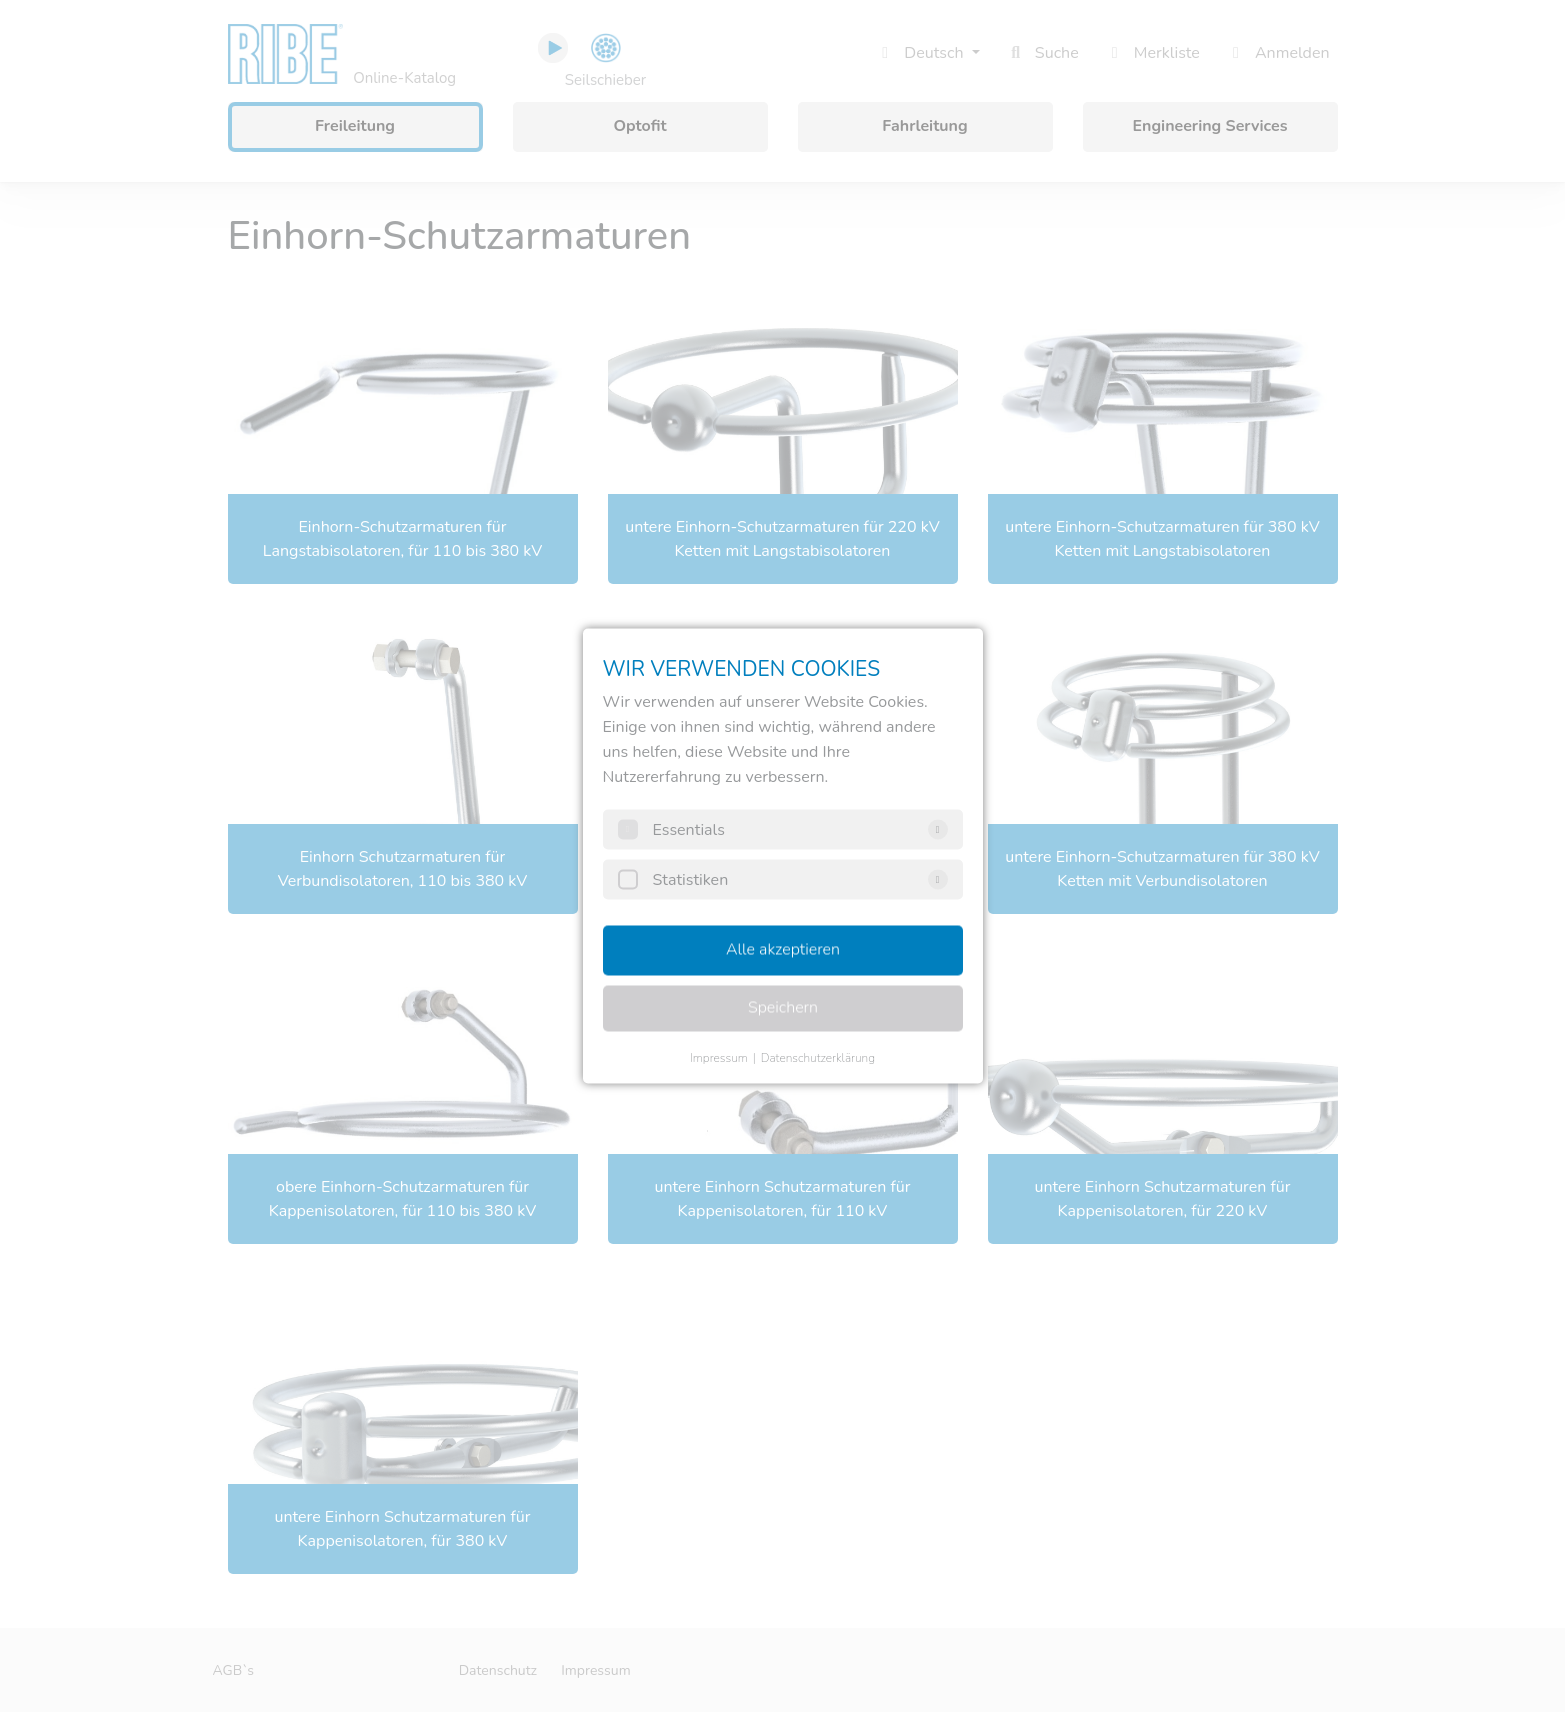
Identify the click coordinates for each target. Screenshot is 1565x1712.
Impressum (719, 1058)
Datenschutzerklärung (818, 1058)
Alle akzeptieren (783, 950)
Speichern (782, 1008)
